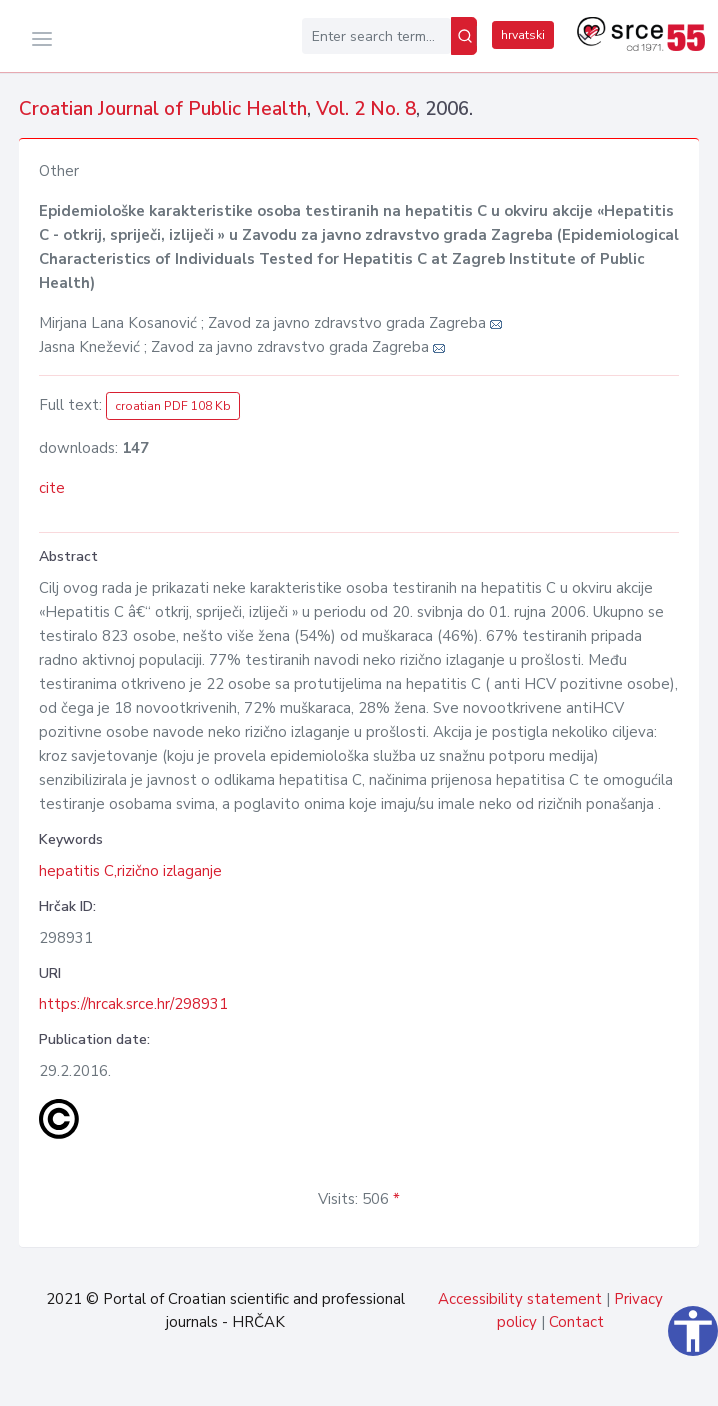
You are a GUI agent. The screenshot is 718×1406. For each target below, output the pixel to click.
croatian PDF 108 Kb (173, 406)
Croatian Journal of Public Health (163, 109)
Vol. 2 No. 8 (366, 109)
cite (52, 488)
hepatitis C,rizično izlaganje (130, 871)
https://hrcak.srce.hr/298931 (133, 1004)
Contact (576, 1322)
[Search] (464, 36)
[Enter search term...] (376, 36)
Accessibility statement (520, 1299)
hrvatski (523, 35)
